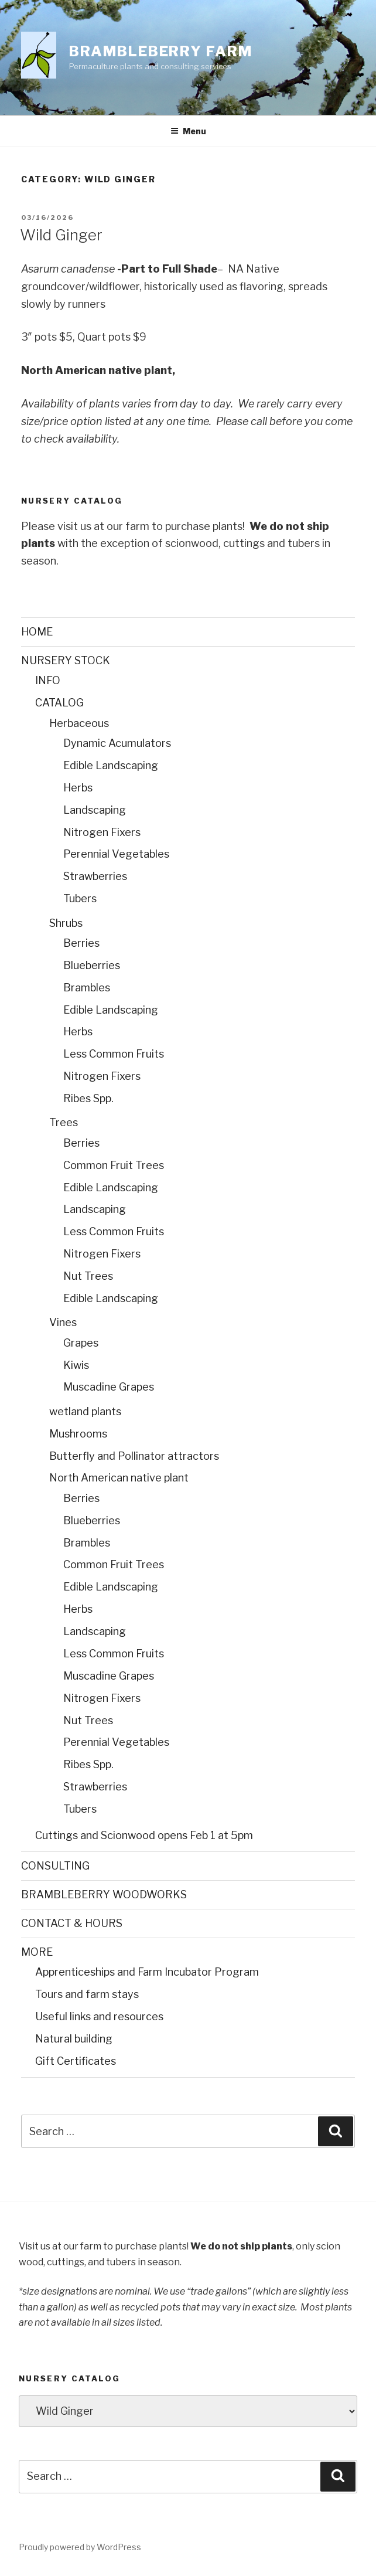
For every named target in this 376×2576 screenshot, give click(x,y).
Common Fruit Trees (113, 1165)
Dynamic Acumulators (117, 743)
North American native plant (119, 1477)
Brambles (86, 987)
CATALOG (59, 702)
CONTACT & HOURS (71, 1923)
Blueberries (91, 965)
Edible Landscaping (110, 765)
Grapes (80, 1343)
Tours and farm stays (87, 1994)
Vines (63, 1322)
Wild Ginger (61, 235)
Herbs (78, 787)
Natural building (73, 2039)
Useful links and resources (99, 2016)
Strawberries (95, 876)
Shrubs (66, 923)
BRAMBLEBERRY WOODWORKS (104, 1894)
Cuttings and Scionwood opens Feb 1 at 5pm (144, 1835)
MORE (37, 1952)
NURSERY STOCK (65, 660)
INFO (47, 680)
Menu (188, 131)
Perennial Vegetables (116, 854)
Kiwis (76, 1365)
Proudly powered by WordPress (80, 2547)
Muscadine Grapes (108, 1387)
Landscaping (94, 810)
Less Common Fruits (113, 1054)
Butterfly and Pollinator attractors (134, 1456)
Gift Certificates (75, 2061)
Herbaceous (79, 723)
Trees (63, 1122)
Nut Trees (88, 1276)
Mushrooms (78, 1434)
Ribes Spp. (88, 1098)
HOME (37, 632)
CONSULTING (55, 1866)
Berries (81, 943)
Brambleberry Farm (160, 51)
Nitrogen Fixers (102, 832)
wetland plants (85, 1411)
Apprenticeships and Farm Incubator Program (147, 1972)
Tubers (80, 898)
